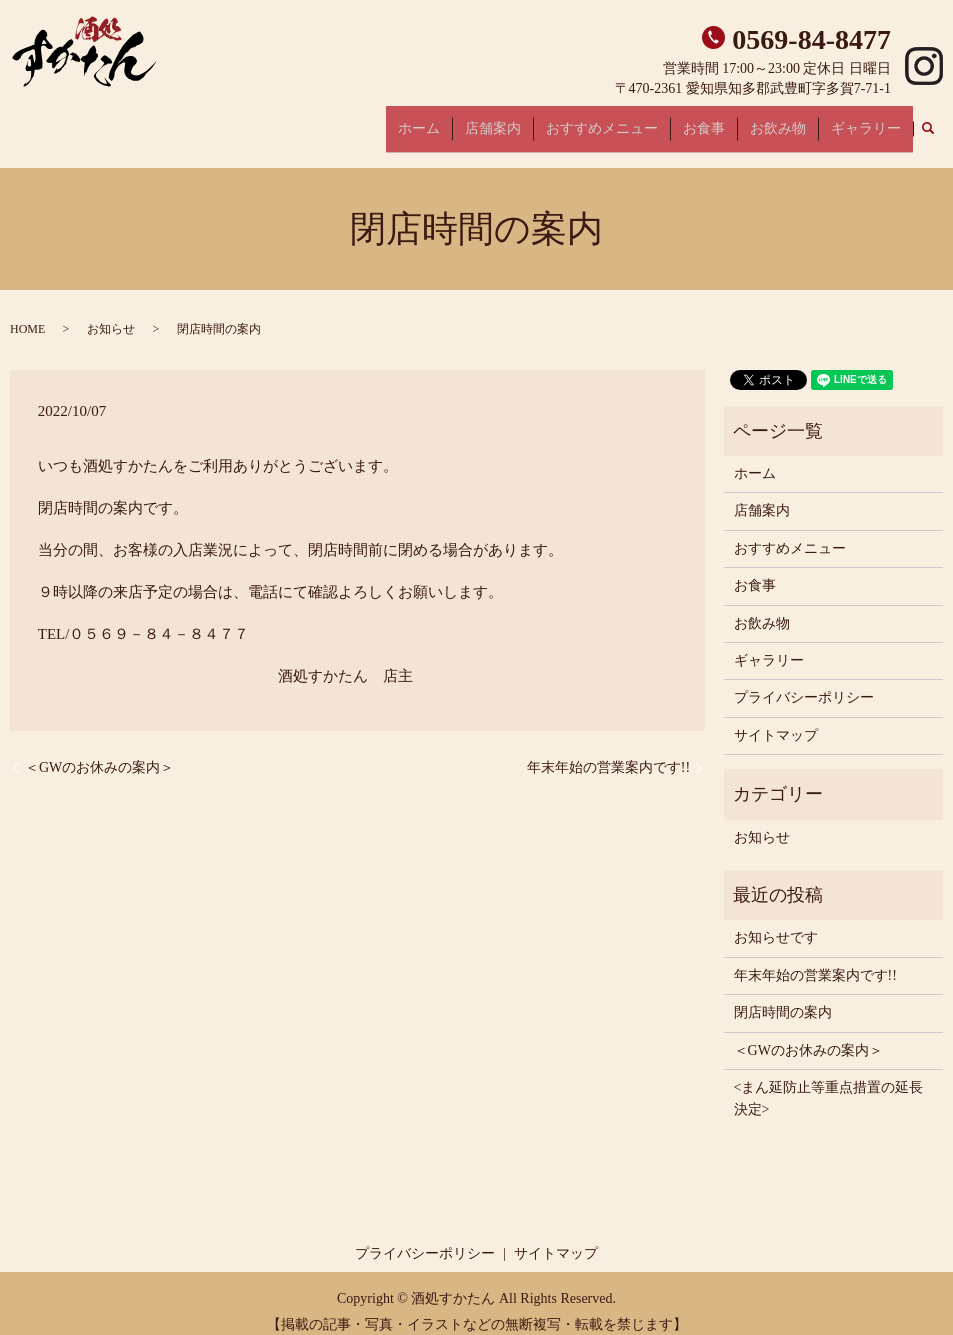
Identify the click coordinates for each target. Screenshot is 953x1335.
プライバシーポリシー (804, 682)
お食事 (731, 120)
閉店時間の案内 (783, 997)
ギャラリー (871, 120)
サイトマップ (776, 719)
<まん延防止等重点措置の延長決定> (829, 1083)
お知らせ (111, 314)
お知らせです (776, 922)
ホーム (479, 120)
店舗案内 (542, 120)
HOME (27, 314)
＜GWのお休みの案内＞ (99, 752)
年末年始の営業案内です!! (608, 752)
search (939, 121)
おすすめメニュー (640, 120)
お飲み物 (794, 120)
